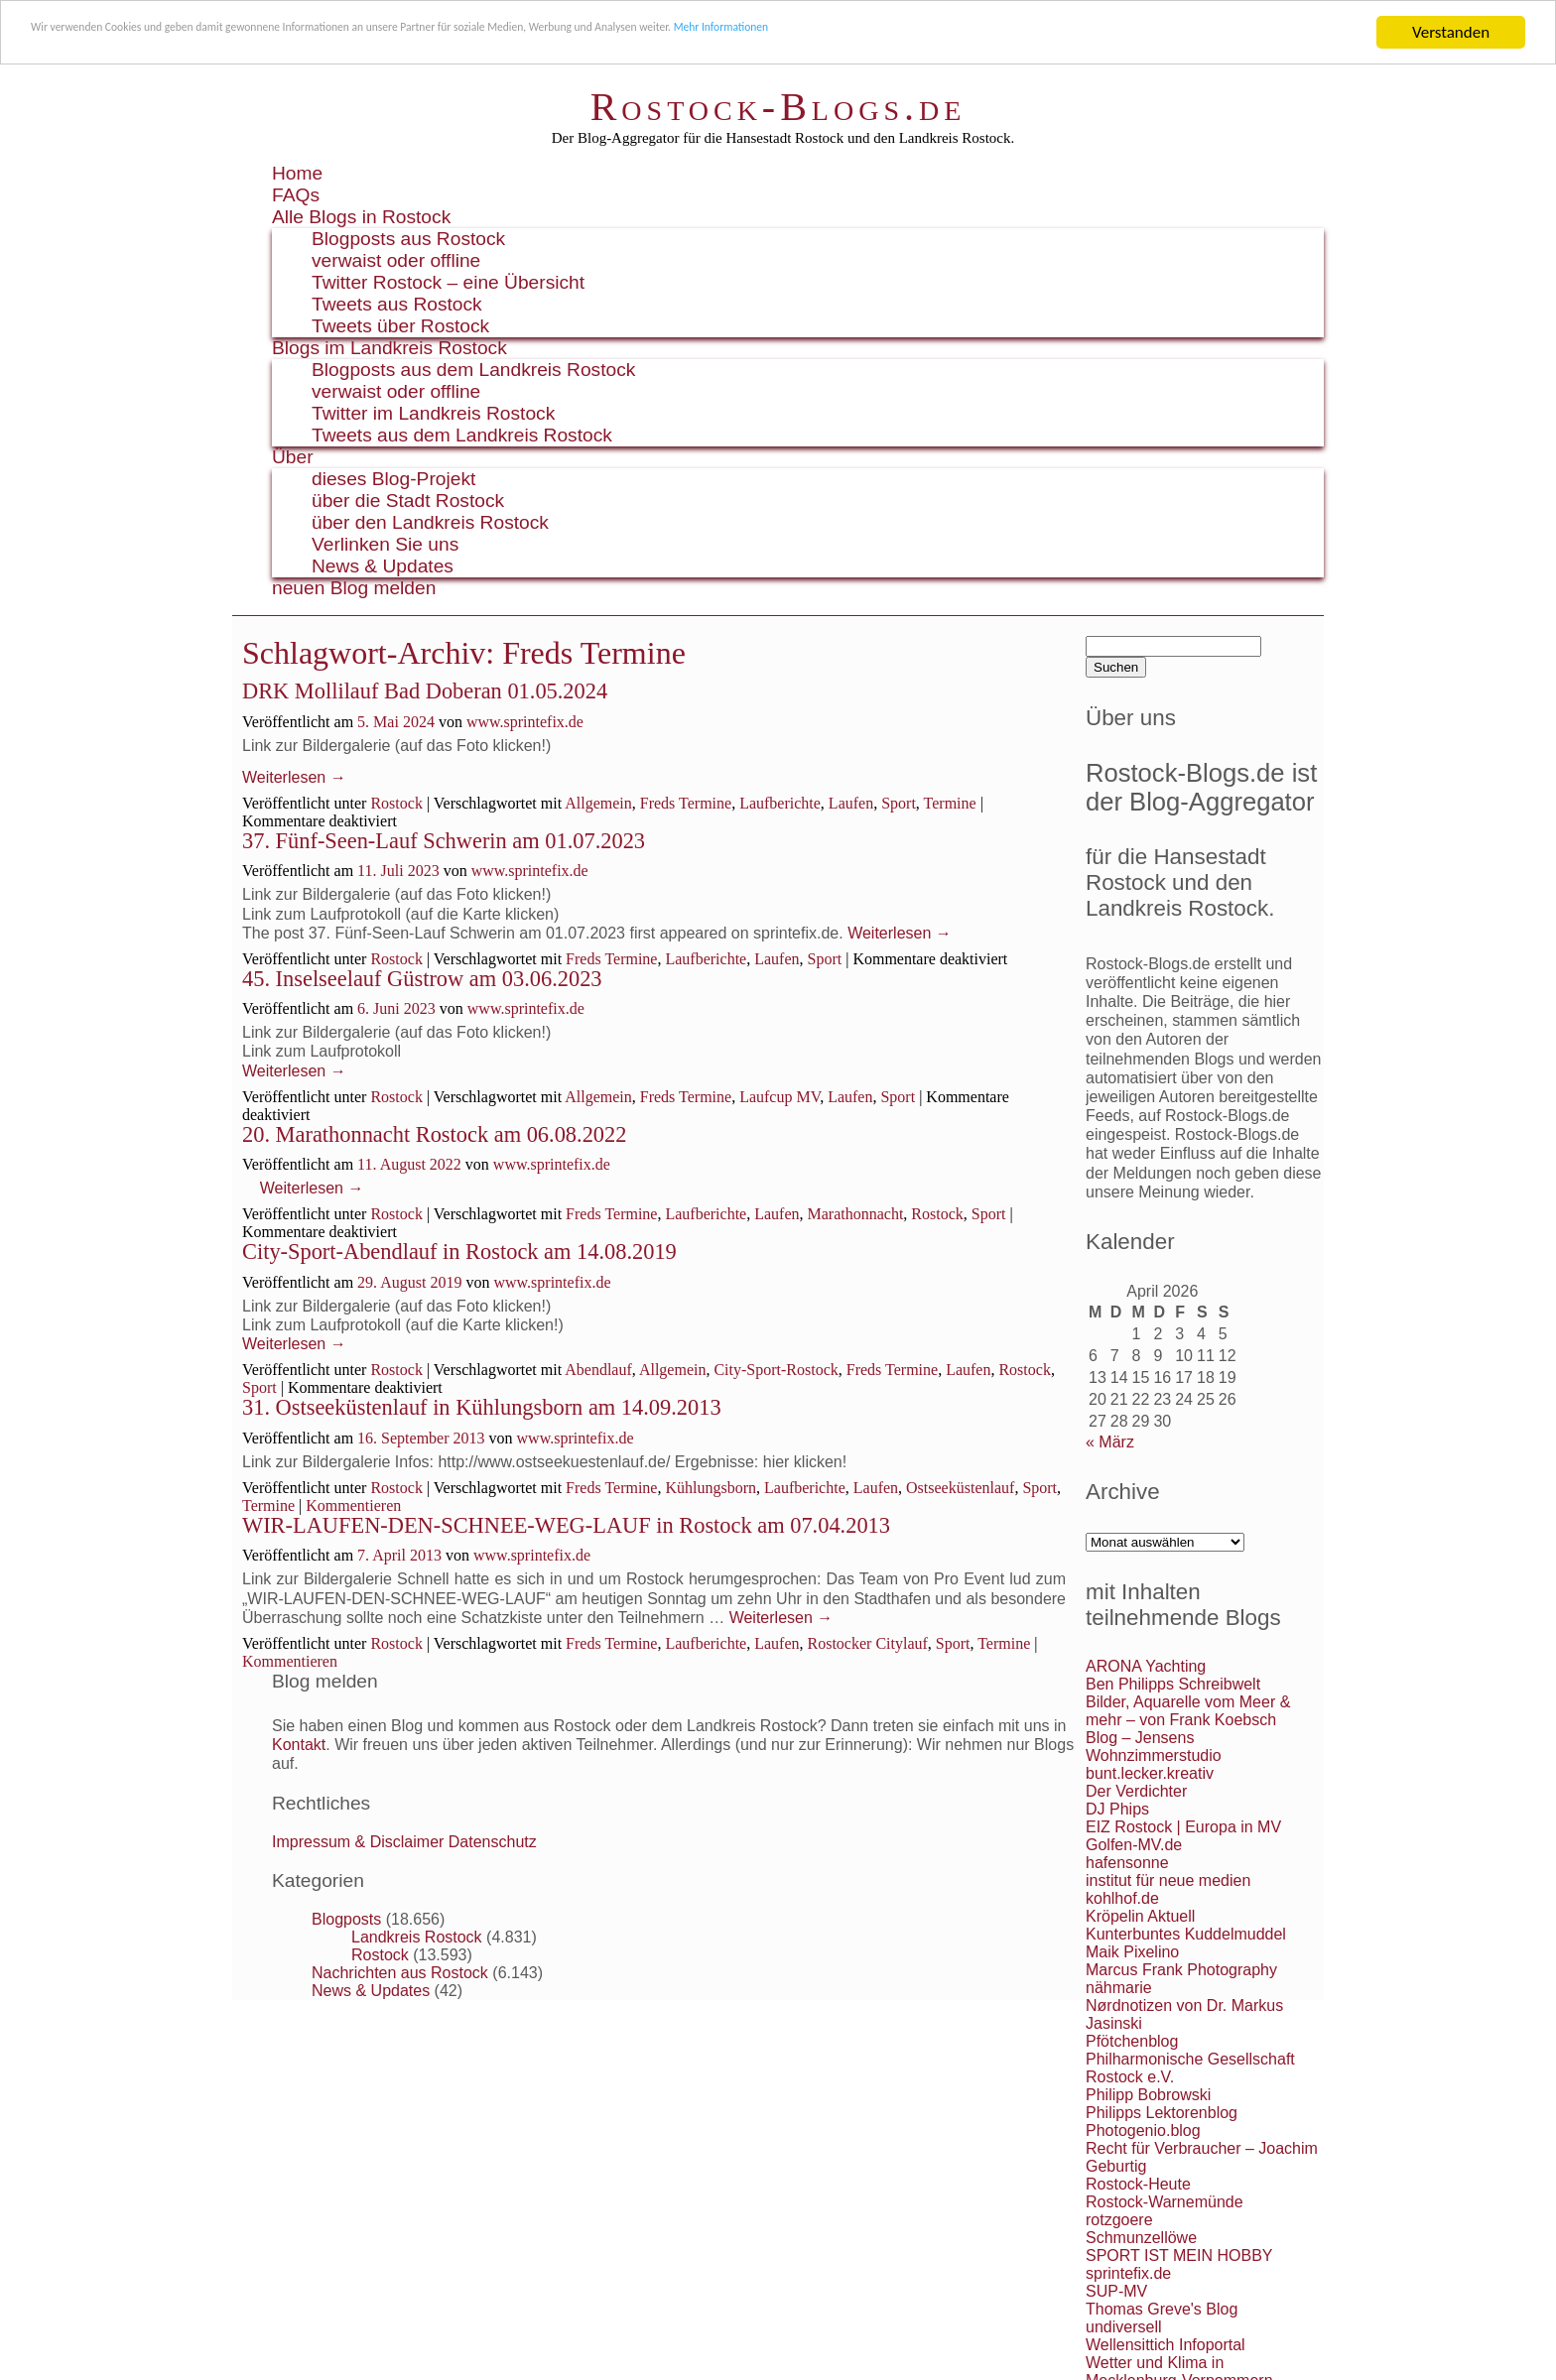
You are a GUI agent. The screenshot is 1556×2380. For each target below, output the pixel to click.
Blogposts (346, 1919)
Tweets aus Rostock (397, 304)
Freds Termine (685, 803)
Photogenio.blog (1143, 2130)
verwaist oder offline (396, 260)
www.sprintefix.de (525, 721)
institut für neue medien (1168, 1880)
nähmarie (1119, 1987)
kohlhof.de (1122, 1898)
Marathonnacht (856, 1213)
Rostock (396, 803)
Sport (898, 803)
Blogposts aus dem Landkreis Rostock (473, 369)
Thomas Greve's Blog (1161, 2309)
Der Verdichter (1136, 1791)
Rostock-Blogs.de (778, 106)
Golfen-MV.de (1134, 1844)
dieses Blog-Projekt (393, 478)
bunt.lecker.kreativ (1150, 1773)
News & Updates (383, 566)
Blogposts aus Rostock (408, 238)
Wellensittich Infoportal (1165, 2344)
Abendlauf (598, 1369)
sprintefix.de (1128, 2273)
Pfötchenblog (1132, 2041)
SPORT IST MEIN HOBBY (1179, 2255)
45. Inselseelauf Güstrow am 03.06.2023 (422, 978)
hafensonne (1127, 1862)
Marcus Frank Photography (1181, 1969)
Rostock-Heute (1138, 2184)
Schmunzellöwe (1141, 2237)
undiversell (1123, 2326)
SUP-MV (1116, 2291)
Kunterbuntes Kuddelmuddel (1186, 1934)
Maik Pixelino (1132, 1951)
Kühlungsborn (710, 1487)
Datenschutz (493, 1841)
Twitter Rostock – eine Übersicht (448, 282)
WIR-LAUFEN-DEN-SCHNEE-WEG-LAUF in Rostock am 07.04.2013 (566, 1525)
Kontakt (298, 1744)
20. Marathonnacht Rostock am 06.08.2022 (434, 1134)
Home (297, 173)
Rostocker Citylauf (868, 1643)
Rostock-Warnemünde (1164, 2201)
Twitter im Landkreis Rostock (433, 413)
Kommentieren (353, 1505)
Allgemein (598, 803)
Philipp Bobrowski (1148, 2094)
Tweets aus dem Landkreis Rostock (462, 435)
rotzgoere (1119, 2219)
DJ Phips (1117, 1809)
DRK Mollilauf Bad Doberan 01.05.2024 (424, 691)
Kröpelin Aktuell (1140, 1916)
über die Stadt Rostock (408, 500)
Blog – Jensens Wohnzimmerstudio (1154, 1746)
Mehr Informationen (1048, 33)
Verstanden (1451, 32)
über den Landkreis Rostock (430, 522)
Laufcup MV (779, 1096)
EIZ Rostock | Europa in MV (1183, 1826)
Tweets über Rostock (400, 325)
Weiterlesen (294, 777)
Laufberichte (780, 803)
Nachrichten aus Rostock (400, 1972)
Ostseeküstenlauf (960, 1487)
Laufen (851, 803)
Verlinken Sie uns (385, 544)
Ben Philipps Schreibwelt (1173, 1684)
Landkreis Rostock (416, 1937)
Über (293, 456)
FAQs (296, 195)
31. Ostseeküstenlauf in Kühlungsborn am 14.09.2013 (481, 1407)
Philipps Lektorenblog (1161, 2112)
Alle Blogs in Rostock (361, 216)
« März (1110, 1442)
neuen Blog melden (354, 587)
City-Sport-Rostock (775, 1369)
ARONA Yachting (1146, 1666)
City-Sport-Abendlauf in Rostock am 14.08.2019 (459, 1251)
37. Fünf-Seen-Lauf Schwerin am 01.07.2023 (443, 840)
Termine (950, 803)
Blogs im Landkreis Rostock (389, 347)
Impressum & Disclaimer (358, 1841)
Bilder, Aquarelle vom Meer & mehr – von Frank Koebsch (1188, 1710)
